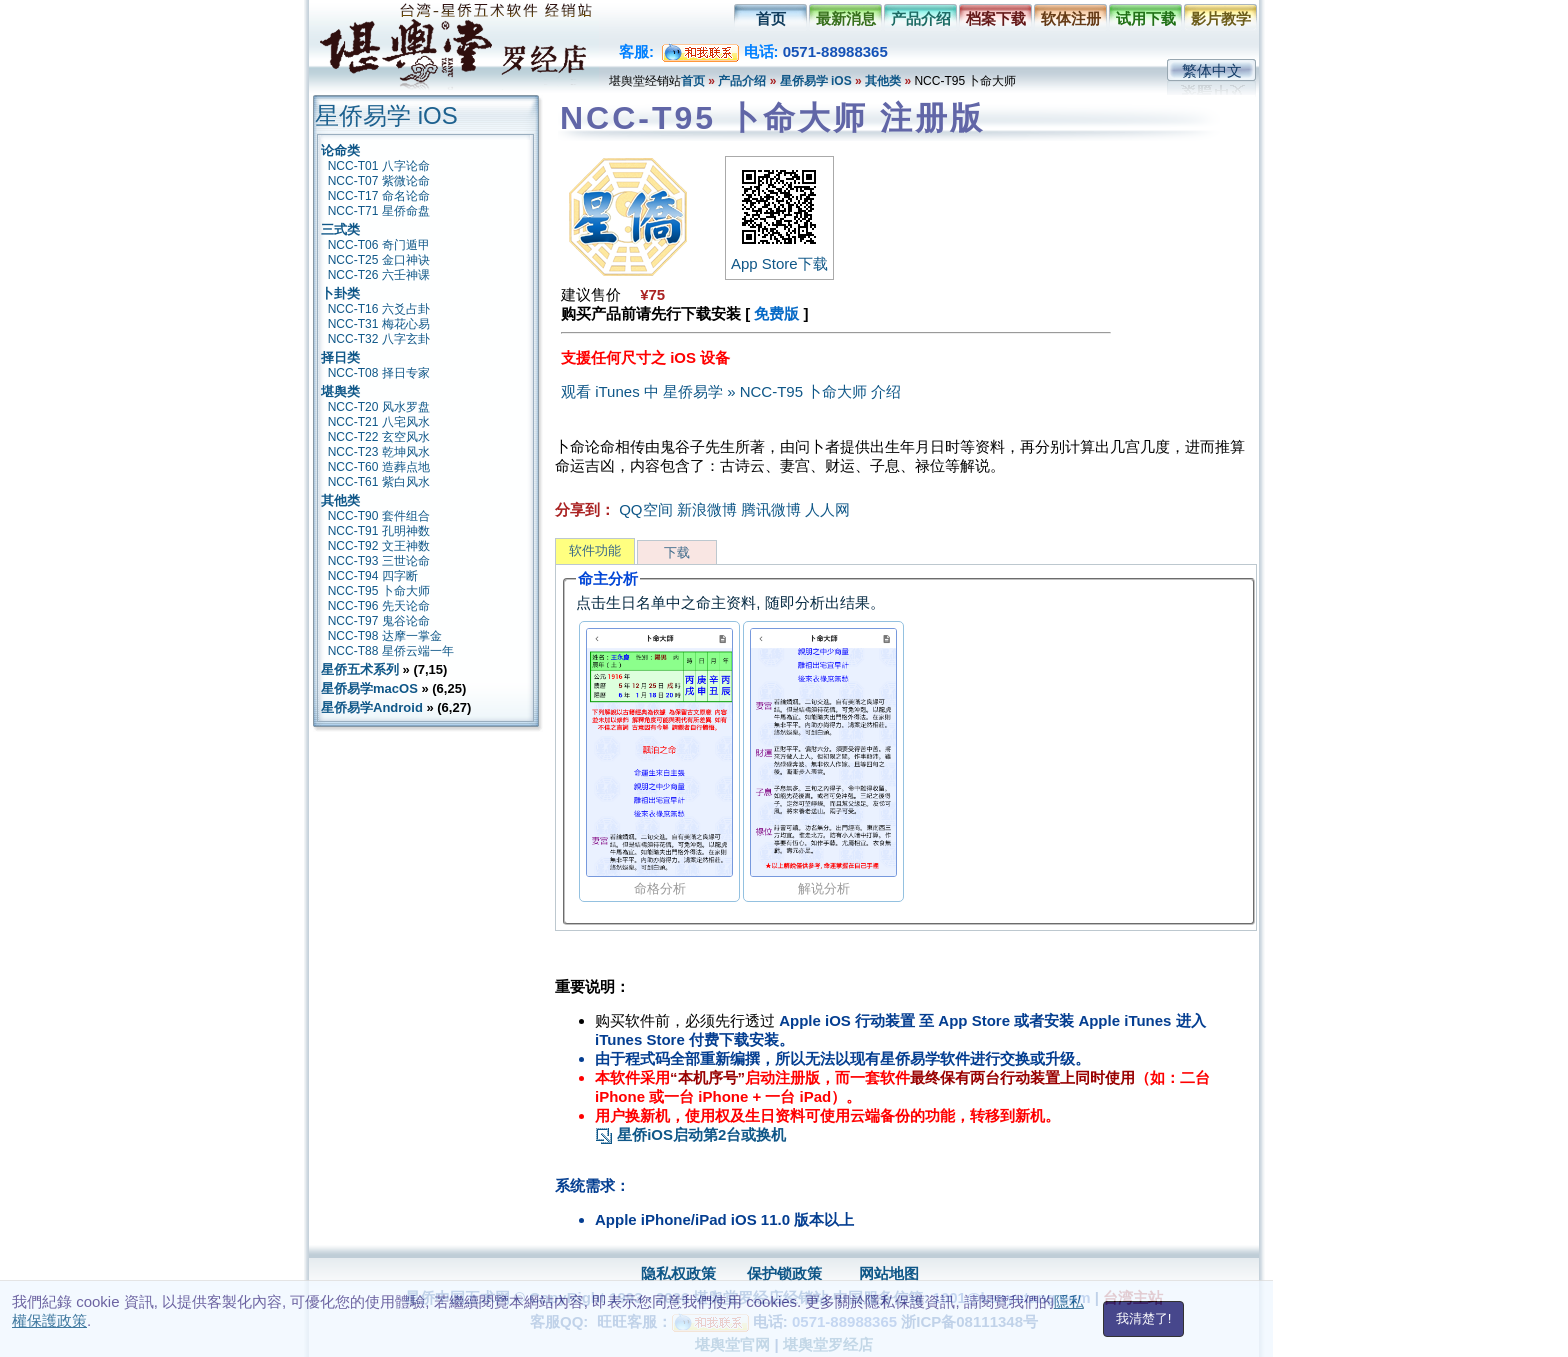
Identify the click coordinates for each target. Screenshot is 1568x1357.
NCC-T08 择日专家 (379, 373)
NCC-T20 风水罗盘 (379, 407)
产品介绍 (921, 18)
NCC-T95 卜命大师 (379, 591)
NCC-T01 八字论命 (379, 166)
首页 (771, 18)
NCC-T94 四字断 (373, 576)
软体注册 (1071, 18)
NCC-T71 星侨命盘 (379, 211)
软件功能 (595, 550)
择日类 (340, 357)
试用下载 (1146, 18)
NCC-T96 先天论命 (379, 606)
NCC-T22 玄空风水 (379, 437)
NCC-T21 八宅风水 (379, 422)
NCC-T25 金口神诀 (379, 260)
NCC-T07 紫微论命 (379, 181)
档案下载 (996, 18)
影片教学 (1221, 18)
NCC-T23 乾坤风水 (379, 452)
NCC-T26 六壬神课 (379, 275)
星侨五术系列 (360, 669)
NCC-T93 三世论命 (379, 561)
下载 (677, 552)
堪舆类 (340, 391)
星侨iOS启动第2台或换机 (690, 1134)
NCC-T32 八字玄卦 (379, 339)
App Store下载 (779, 255)
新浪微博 (707, 509)
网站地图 (889, 1273)
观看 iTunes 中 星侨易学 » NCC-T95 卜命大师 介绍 (731, 391)
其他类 (883, 81)
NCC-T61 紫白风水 (379, 482)
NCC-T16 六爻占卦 (379, 309)
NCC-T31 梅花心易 (379, 324)
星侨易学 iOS (816, 81)
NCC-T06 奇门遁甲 (379, 245)
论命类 (340, 150)
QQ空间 (645, 509)
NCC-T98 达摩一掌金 (385, 636)
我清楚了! (1144, 1318)
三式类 (340, 229)
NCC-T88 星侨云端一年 (391, 651)
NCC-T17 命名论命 (379, 196)
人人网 (827, 509)
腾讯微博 (771, 509)
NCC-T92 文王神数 (379, 546)
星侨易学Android (372, 707)
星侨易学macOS (369, 688)
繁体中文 (1212, 70)
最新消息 (846, 18)
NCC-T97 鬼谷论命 (379, 621)
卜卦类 (340, 293)
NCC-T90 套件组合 (379, 516)
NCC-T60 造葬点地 (379, 467)
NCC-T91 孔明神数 (379, 531)
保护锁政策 (784, 1273)
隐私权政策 (678, 1273)
